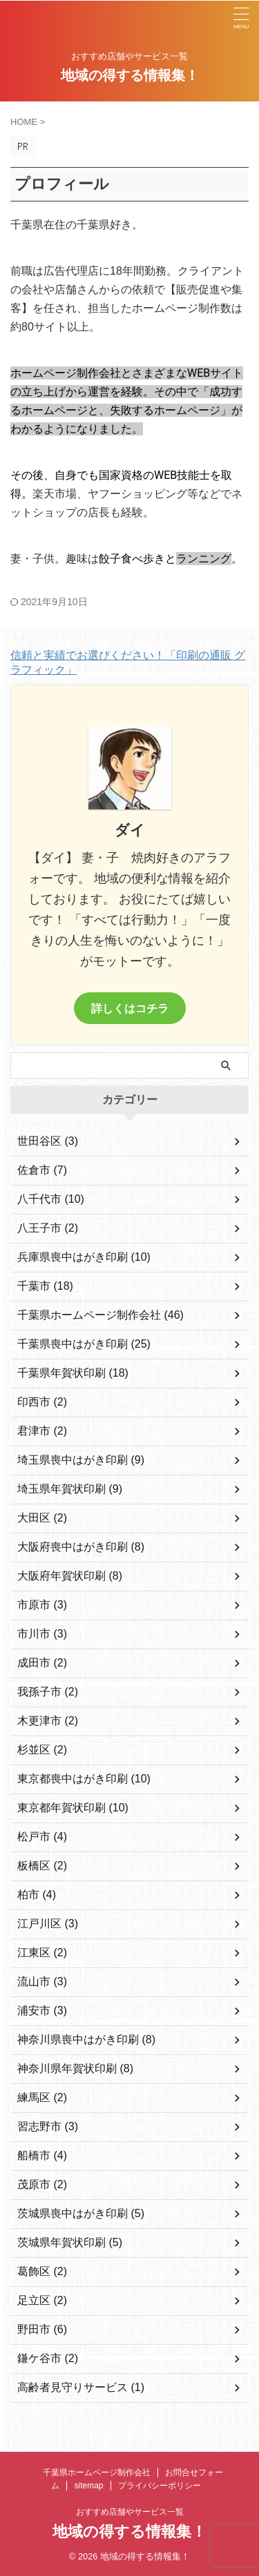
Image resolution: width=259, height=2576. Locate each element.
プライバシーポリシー (159, 2485)
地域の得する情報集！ (130, 75)
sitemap (88, 2485)
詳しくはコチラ (130, 1008)
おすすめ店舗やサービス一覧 (130, 2512)
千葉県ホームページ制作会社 (97, 2472)
